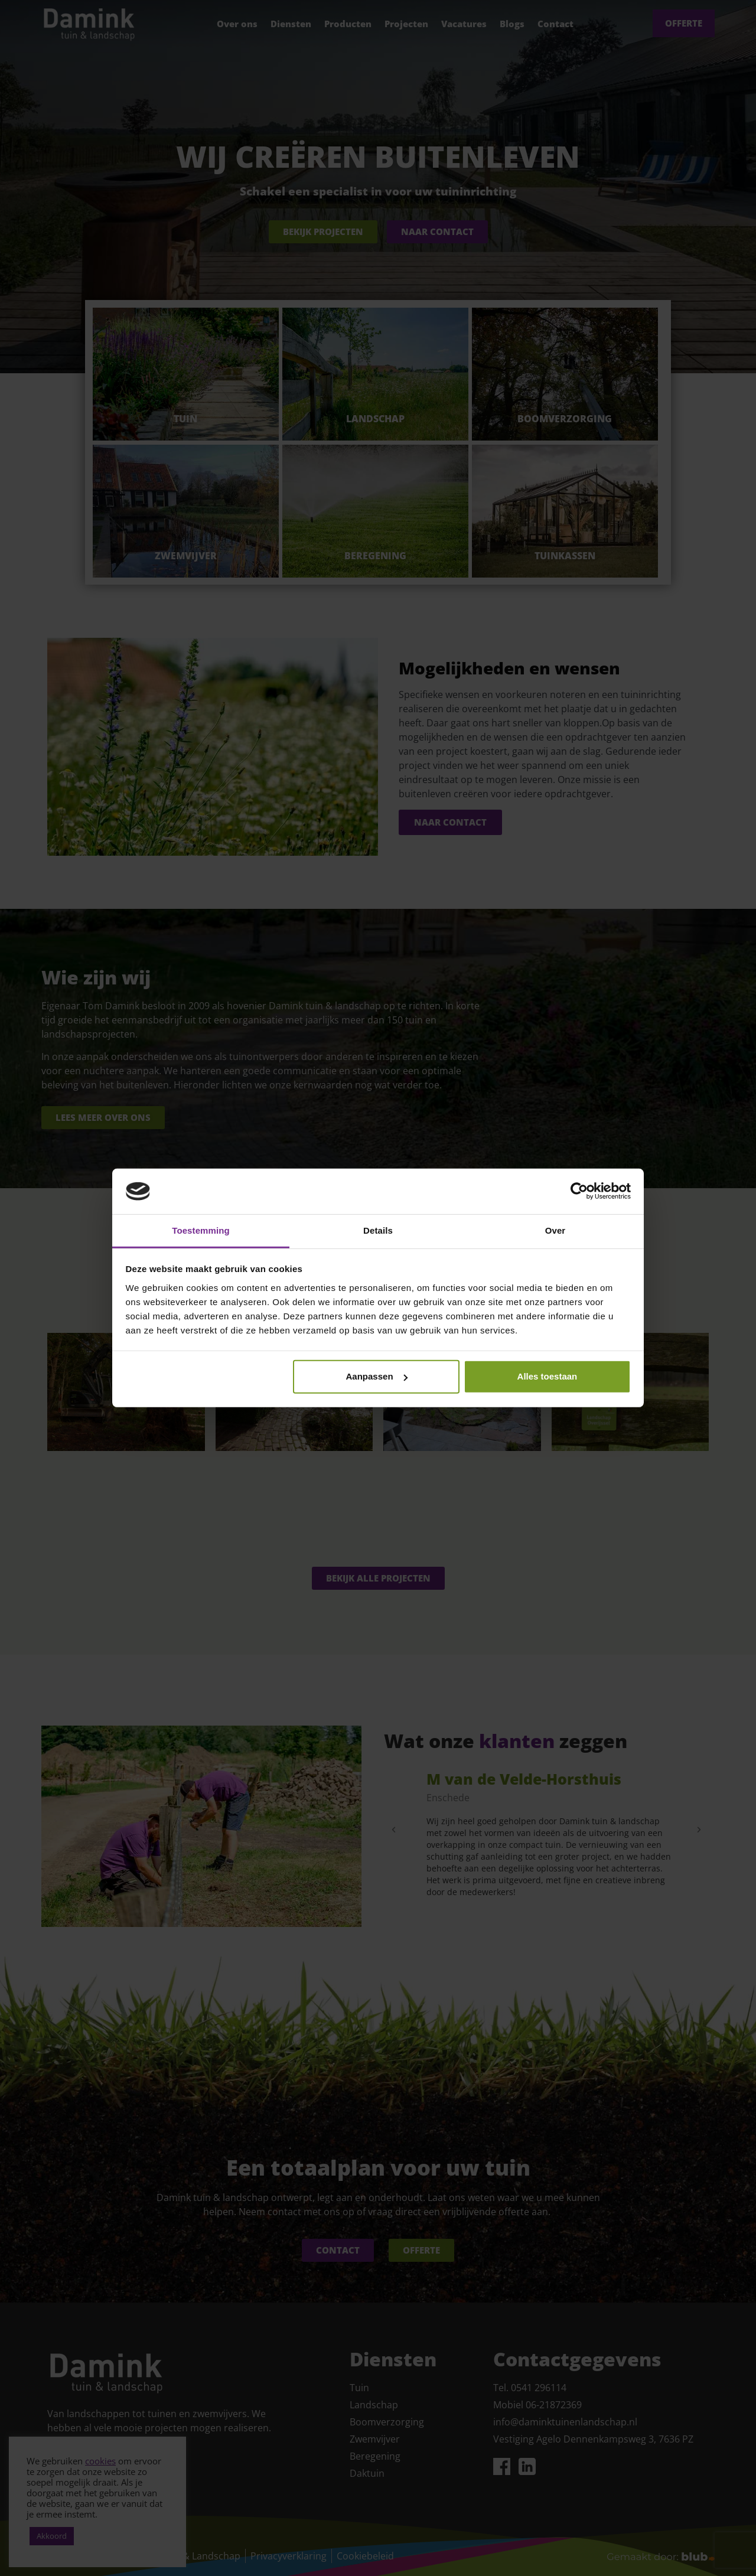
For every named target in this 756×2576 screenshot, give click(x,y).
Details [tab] (378, 1230)
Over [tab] (555, 1230)
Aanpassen (377, 1376)
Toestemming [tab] (201, 1230)
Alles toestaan (547, 1376)
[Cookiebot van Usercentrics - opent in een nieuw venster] (579, 1191)
